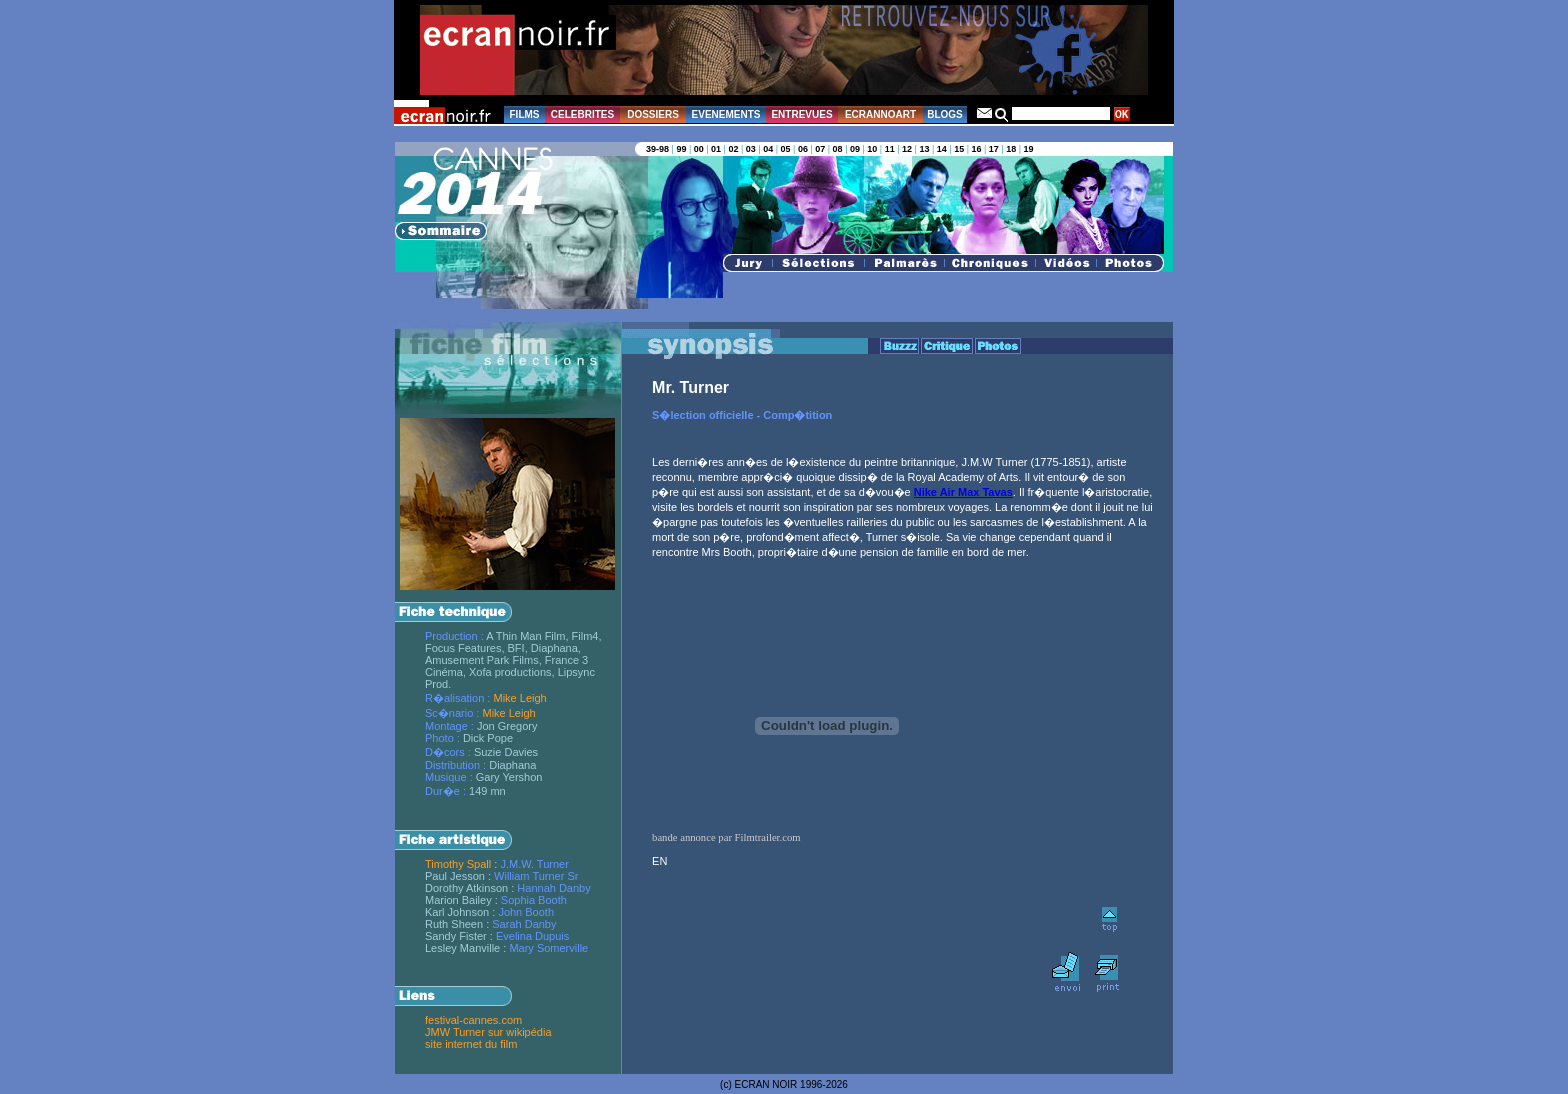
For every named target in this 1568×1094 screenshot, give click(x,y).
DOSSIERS (653, 114)
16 (976, 149)
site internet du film (471, 1044)
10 (872, 149)
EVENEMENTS (726, 114)
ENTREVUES (801, 114)
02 (733, 149)
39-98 (657, 149)
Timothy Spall (458, 864)
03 (751, 149)
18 (1011, 149)
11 (890, 149)
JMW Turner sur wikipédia (488, 1032)
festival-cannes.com (473, 1020)
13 (924, 149)
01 (716, 149)
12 (907, 149)
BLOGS (945, 114)
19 (1029, 149)
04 (768, 149)
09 (855, 149)
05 (786, 149)
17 (994, 149)
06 (803, 149)
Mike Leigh (519, 698)
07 (820, 149)
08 (838, 149)
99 (681, 149)
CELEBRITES (582, 114)
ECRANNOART (880, 114)
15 (959, 149)
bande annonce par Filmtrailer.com (726, 837)
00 (699, 149)
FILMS (525, 114)
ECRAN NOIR (766, 1084)
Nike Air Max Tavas (963, 492)
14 (942, 149)
